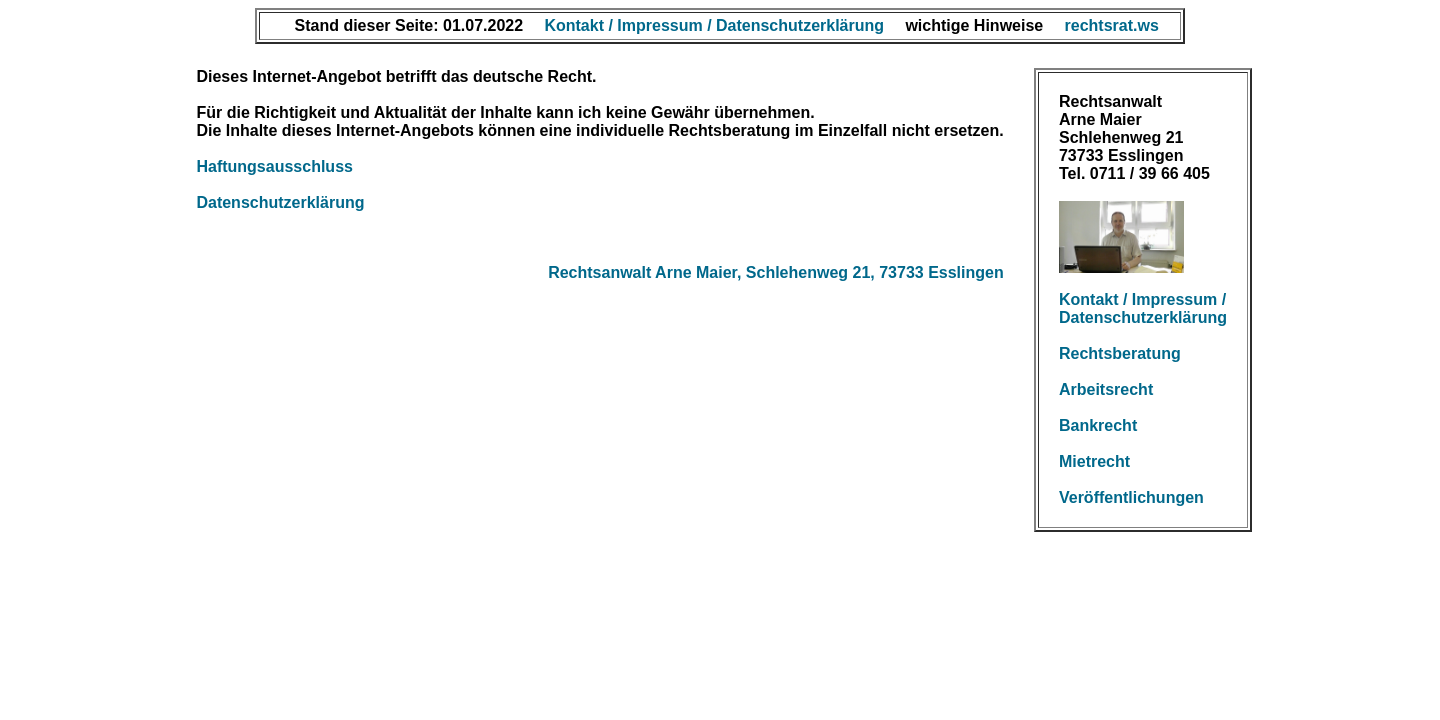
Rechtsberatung (1120, 353)
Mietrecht (1094, 461)
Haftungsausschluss (274, 166)
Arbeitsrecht (1106, 389)
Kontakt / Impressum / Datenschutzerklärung (1143, 308)
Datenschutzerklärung (280, 202)
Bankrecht (1098, 425)
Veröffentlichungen (1131, 497)
